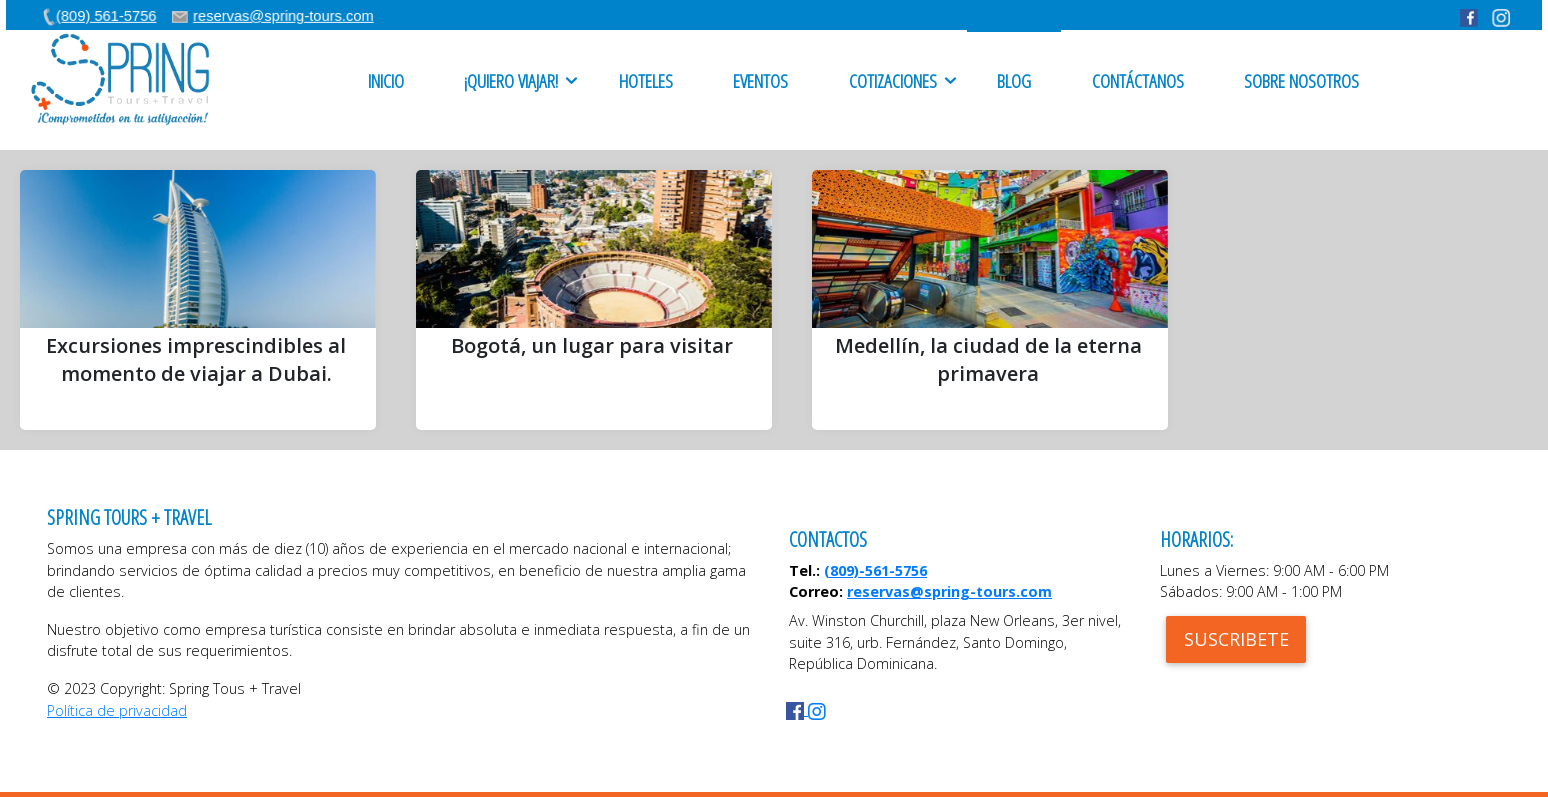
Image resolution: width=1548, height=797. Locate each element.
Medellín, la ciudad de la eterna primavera (988, 359)
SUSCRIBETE (1236, 639)
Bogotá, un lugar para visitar (592, 345)
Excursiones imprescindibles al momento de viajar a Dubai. (196, 359)
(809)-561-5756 (875, 570)
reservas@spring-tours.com (949, 591)
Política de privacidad (117, 710)
